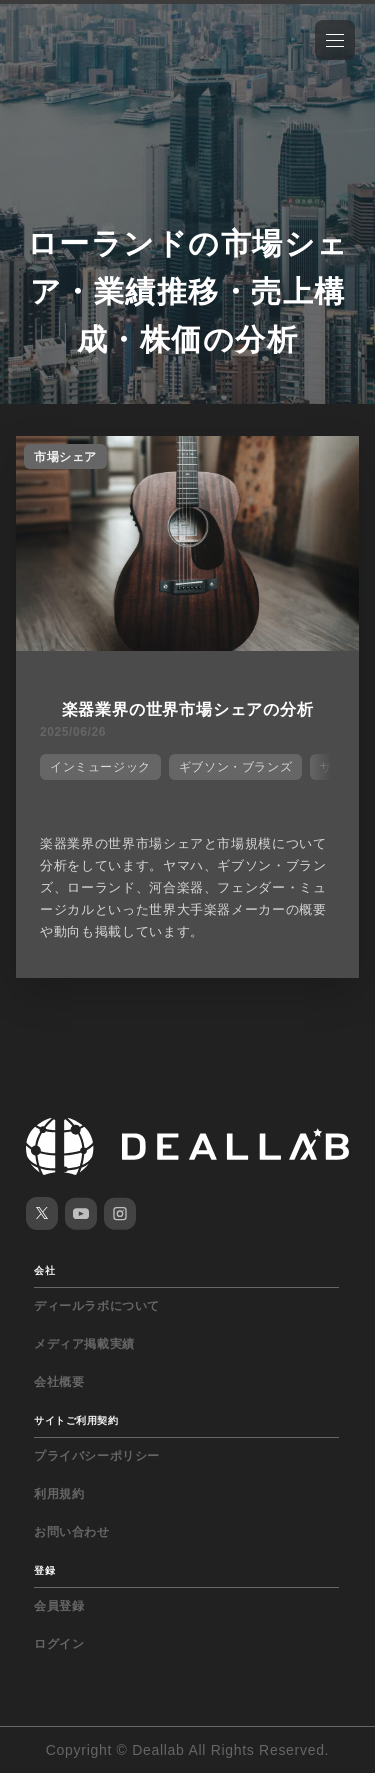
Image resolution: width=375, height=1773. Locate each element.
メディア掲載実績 (84, 1344)
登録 (44, 1570)
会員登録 (59, 1606)
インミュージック (100, 767)
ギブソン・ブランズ (235, 767)
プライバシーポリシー (97, 1456)
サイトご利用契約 (76, 1420)
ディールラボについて (97, 1306)
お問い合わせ (72, 1532)
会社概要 (59, 1382)
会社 (44, 1270)
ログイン (59, 1644)
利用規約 (59, 1494)
